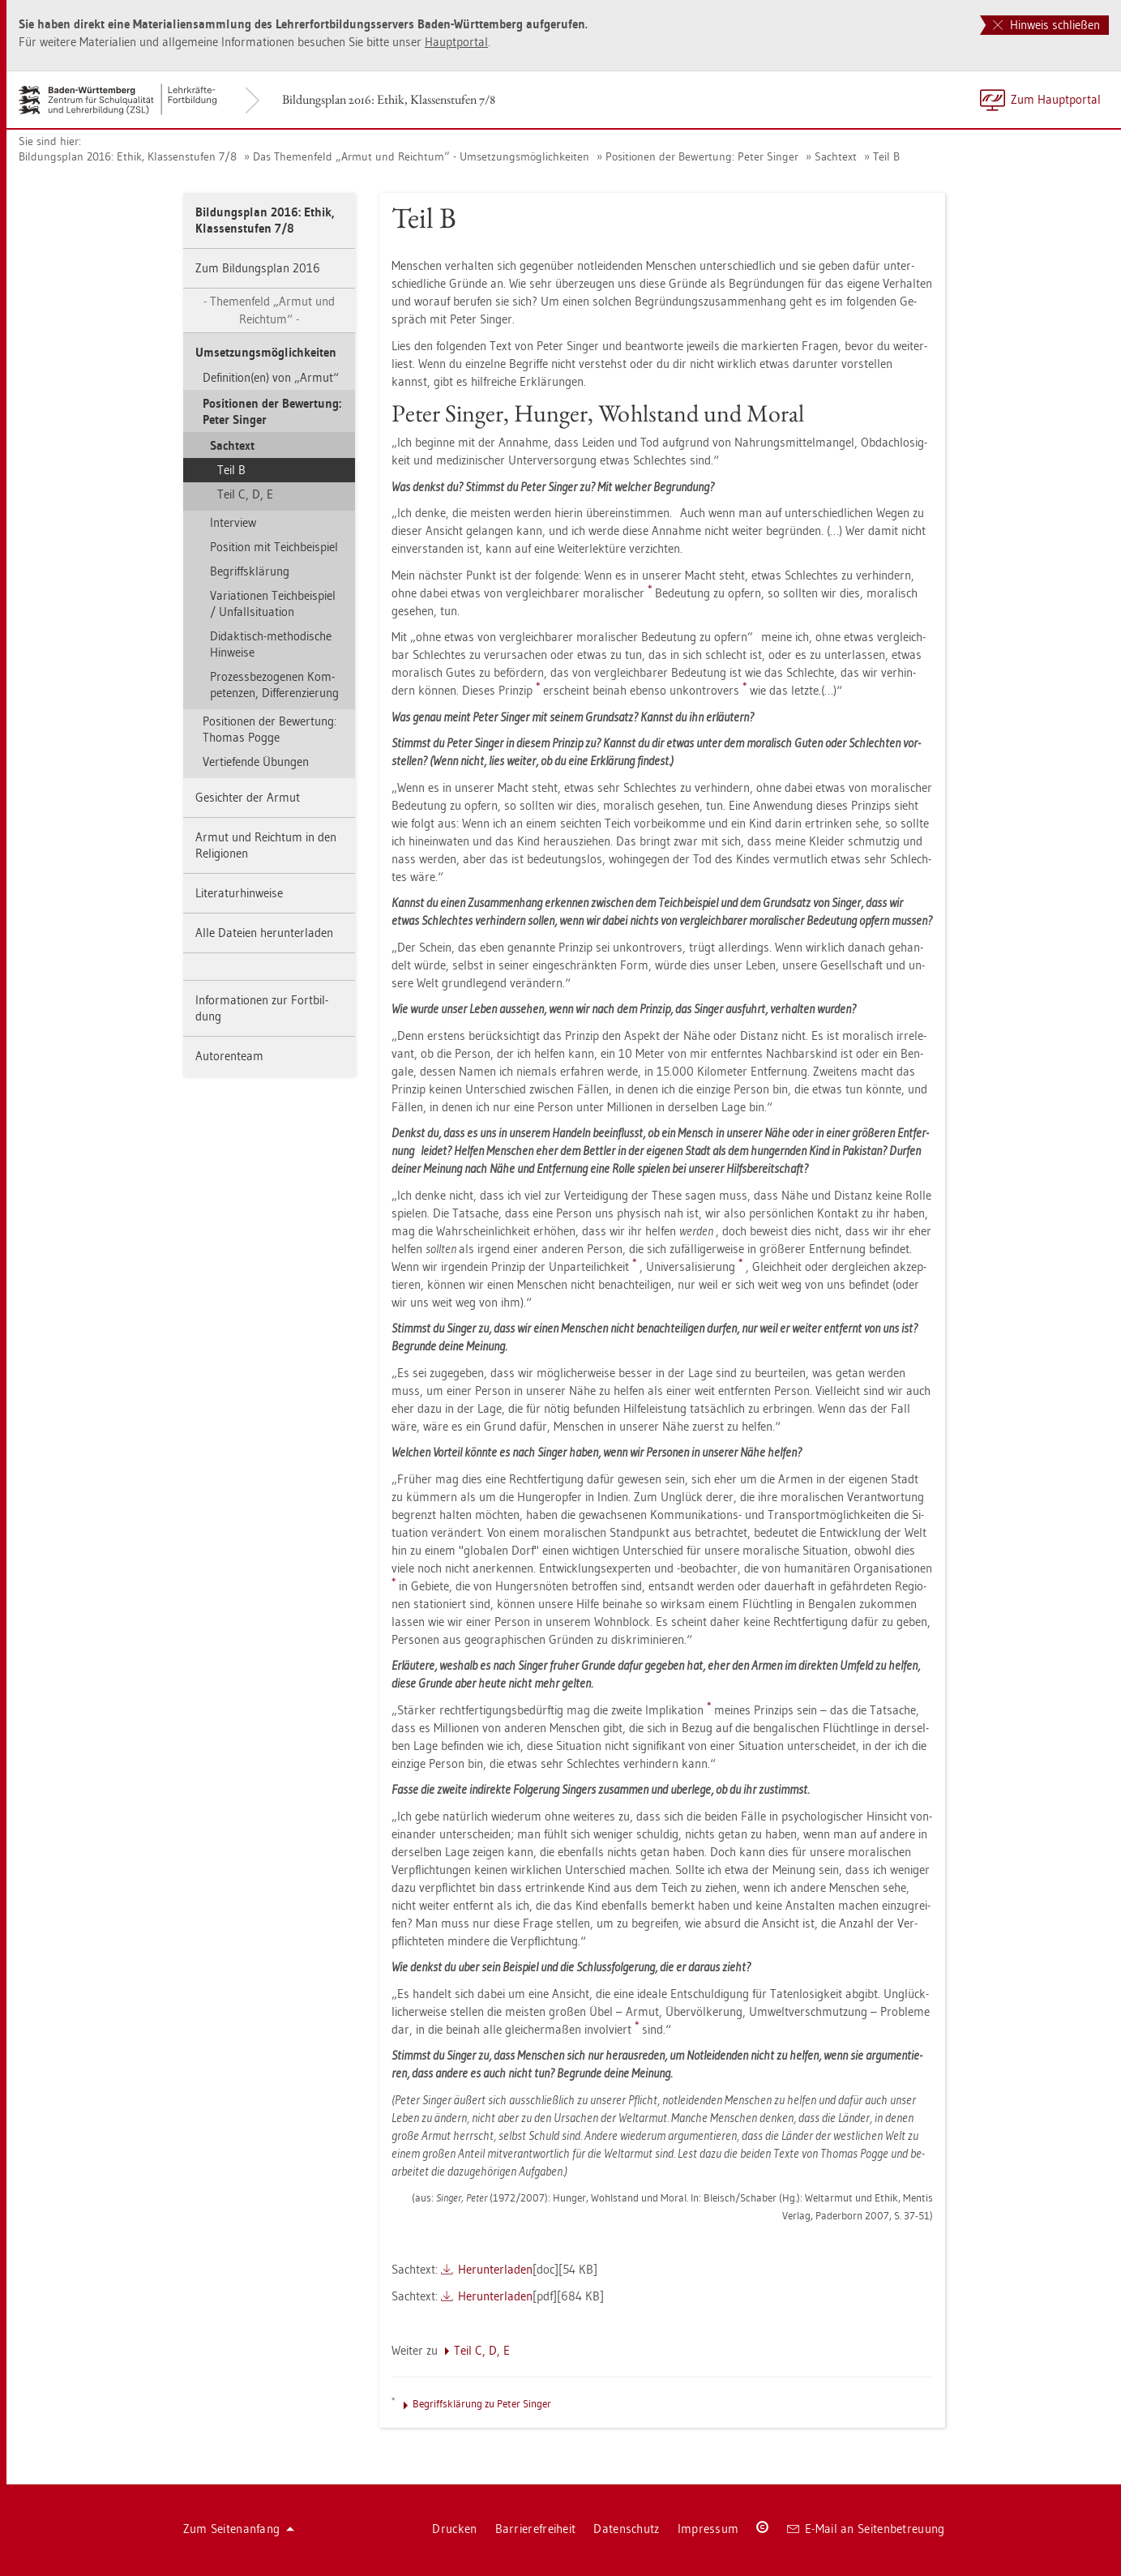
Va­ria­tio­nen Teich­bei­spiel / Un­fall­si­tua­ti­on (273, 603)
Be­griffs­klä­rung (249, 571)
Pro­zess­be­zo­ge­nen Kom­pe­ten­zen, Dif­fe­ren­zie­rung (274, 684)
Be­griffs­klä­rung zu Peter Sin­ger (482, 2403)
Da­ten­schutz (626, 2528)
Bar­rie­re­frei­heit (535, 2528)
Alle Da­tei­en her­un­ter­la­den (264, 932)
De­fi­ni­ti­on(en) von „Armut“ (271, 377)
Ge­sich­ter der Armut (247, 797)
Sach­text (836, 156)
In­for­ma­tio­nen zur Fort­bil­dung (261, 1008)
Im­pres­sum (708, 2528)
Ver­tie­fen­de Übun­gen (256, 761)
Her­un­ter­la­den (495, 2269)
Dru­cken (454, 2528)
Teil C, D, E (245, 494)
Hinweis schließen (1046, 24)
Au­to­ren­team (229, 1055)
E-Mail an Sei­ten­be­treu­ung (866, 2528)
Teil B (886, 156)
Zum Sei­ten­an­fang (239, 2528)
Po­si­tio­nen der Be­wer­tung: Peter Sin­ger (701, 156)
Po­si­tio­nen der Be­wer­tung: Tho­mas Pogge (269, 729)
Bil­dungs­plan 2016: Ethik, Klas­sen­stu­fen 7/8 (388, 99)
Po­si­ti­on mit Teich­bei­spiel (274, 546)
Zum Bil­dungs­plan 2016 (257, 268)
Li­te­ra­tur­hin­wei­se (239, 893)
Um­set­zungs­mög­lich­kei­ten (265, 352)
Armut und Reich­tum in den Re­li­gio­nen (265, 845)
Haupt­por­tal (456, 41)
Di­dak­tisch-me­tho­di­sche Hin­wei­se (271, 644)
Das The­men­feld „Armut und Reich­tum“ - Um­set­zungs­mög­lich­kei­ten (421, 156)
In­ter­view (233, 522)
